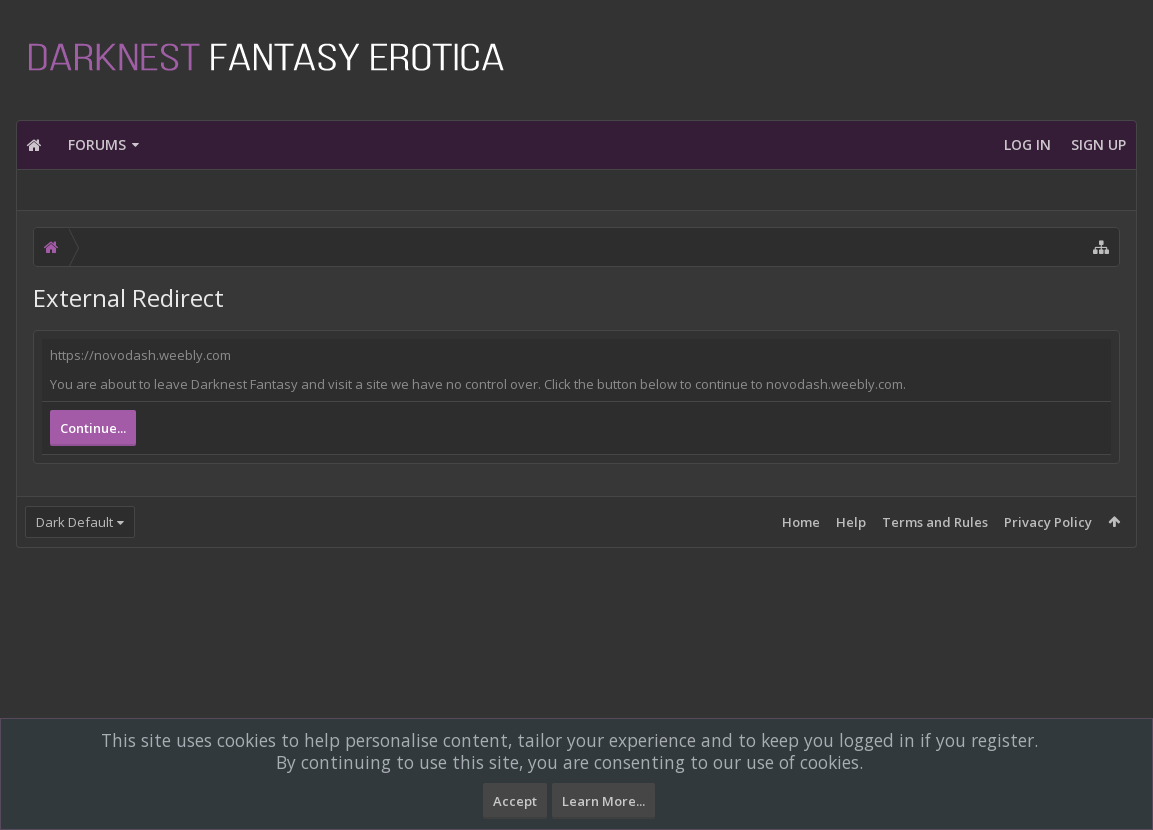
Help (851, 522)
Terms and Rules (935, 522)
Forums (97, 144)
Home (801, 522)
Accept (515, 801)
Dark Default (74, 522)
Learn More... (603, 801)
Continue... (93, 428)
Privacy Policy (1048, 522)
